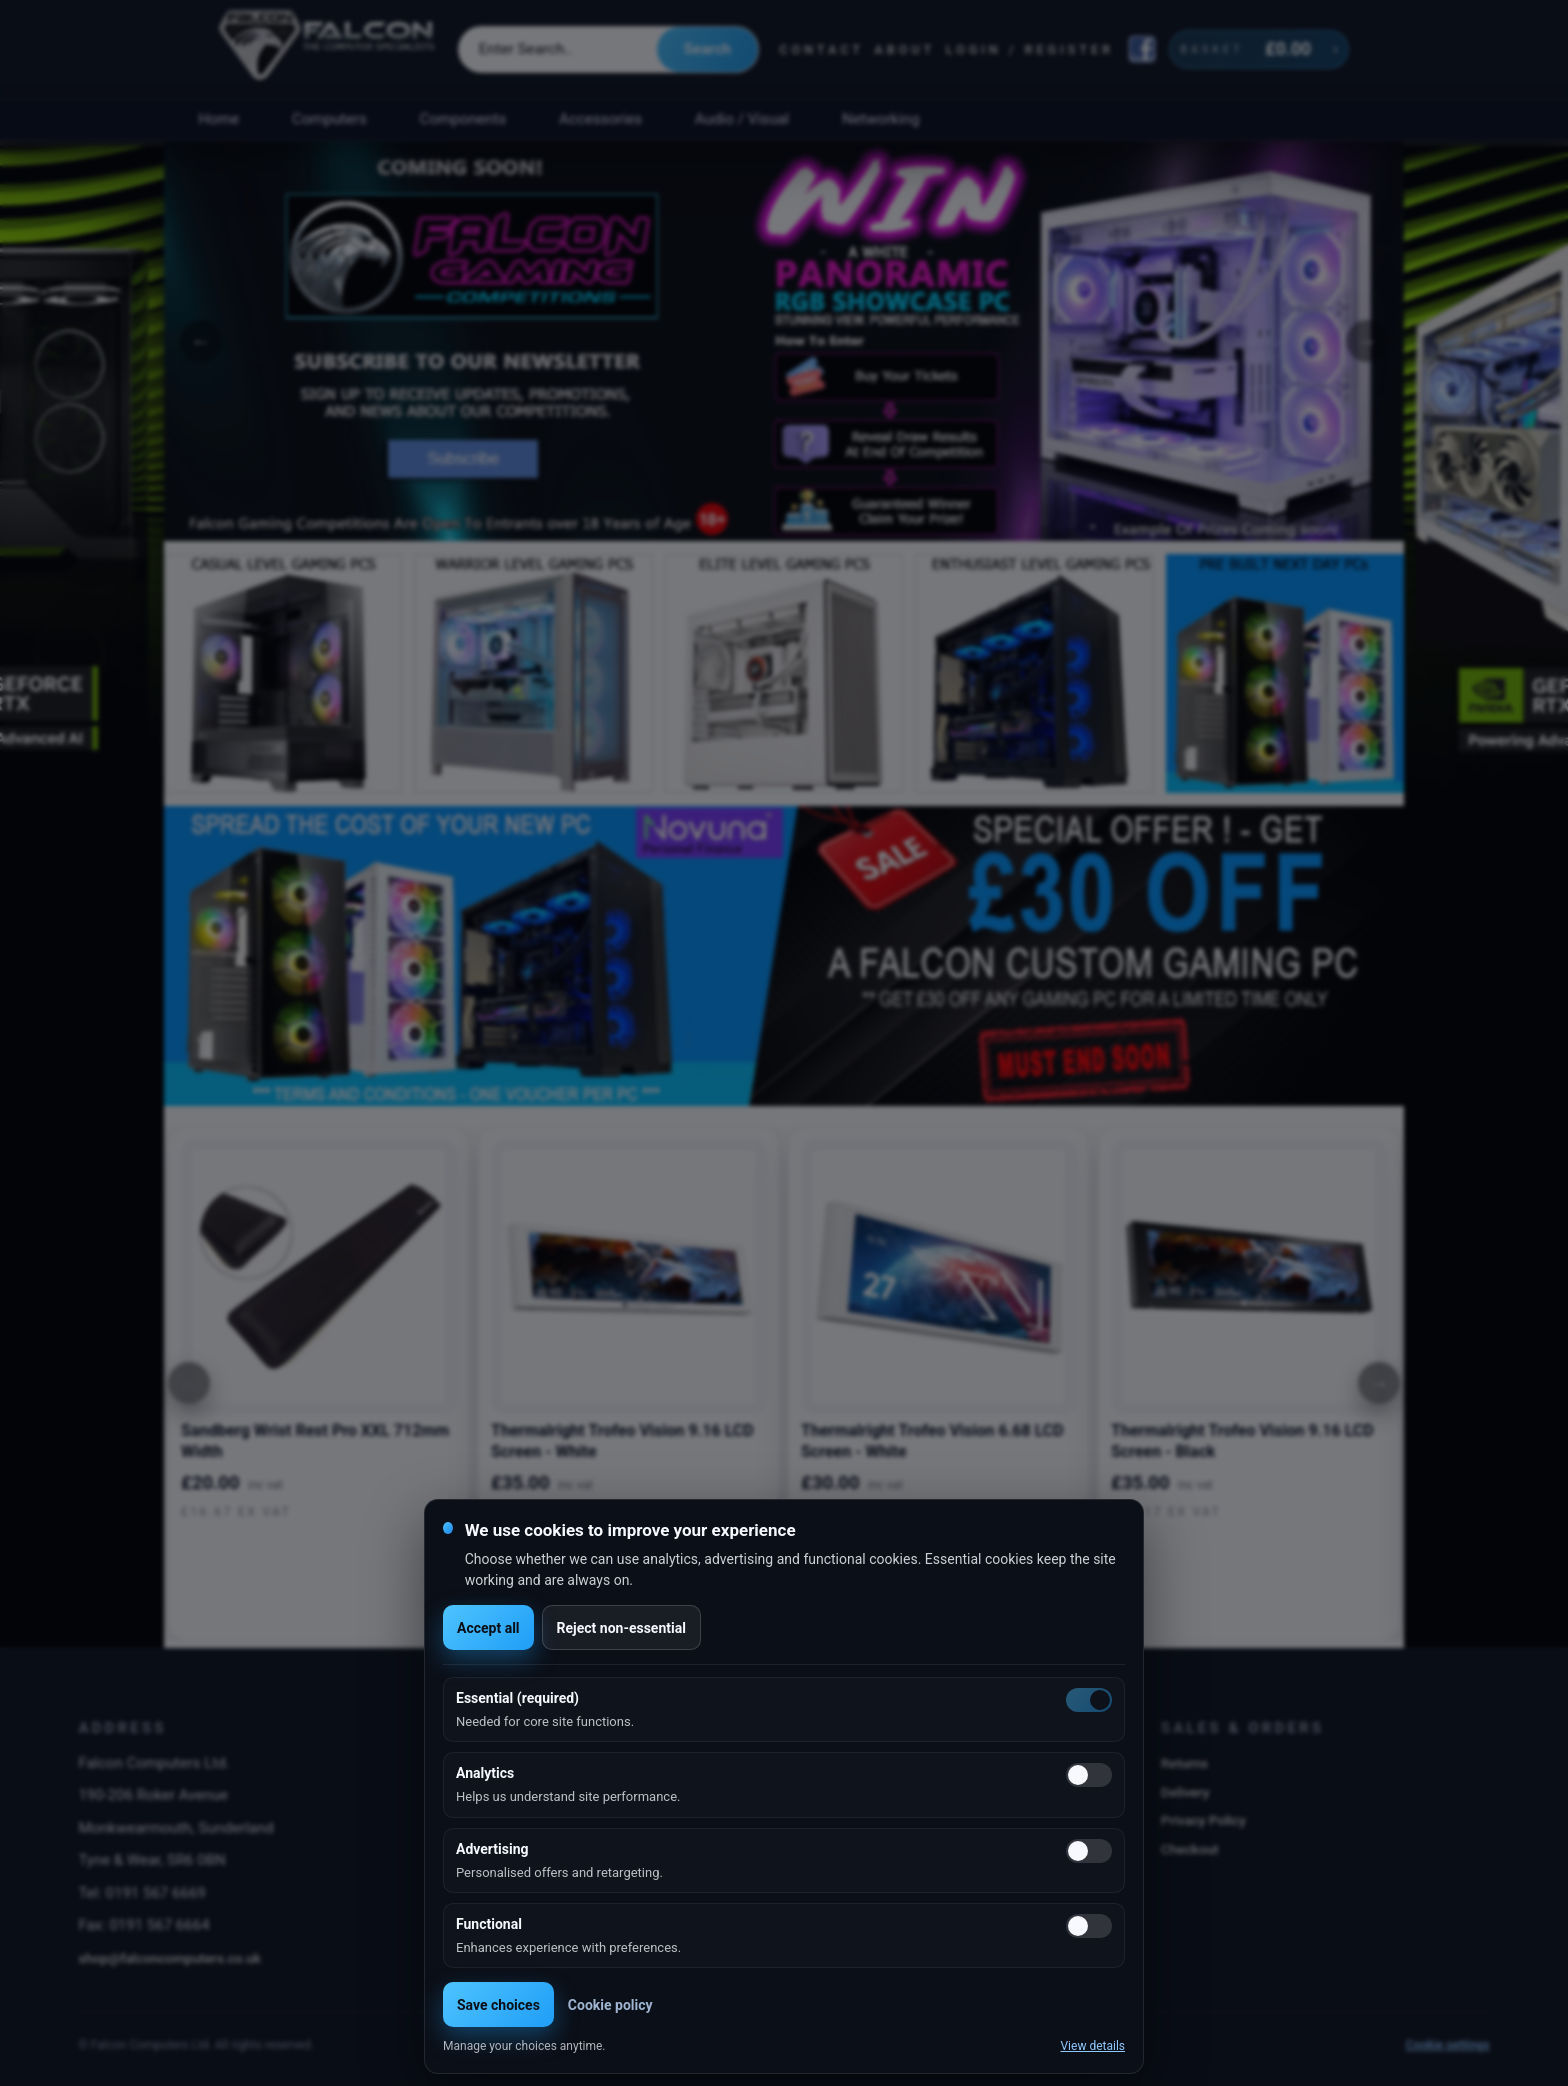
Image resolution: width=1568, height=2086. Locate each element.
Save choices (498, 2005)
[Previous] (189, 1383)
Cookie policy (610, 2005)
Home (218, 119)
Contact (821, 49)
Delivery (1185, 1792)
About (904, 49)
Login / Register (1030, 49)
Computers (329, 119)
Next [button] (1367, 341)
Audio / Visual (742, 119)
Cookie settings (1448, 2045)
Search (707, 49)
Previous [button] (201, 341)
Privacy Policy (1203, 1820)
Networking (880, 119)
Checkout (1190, 1849)
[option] (784, 341)
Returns (1184, 1763)
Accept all (488, 1628)
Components (463, 119)
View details (1092, 2046)
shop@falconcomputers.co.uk (169, 1958)
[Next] (1379, 1383)
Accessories (600, 119)
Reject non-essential (621, 1628)
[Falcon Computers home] (328, 49)
